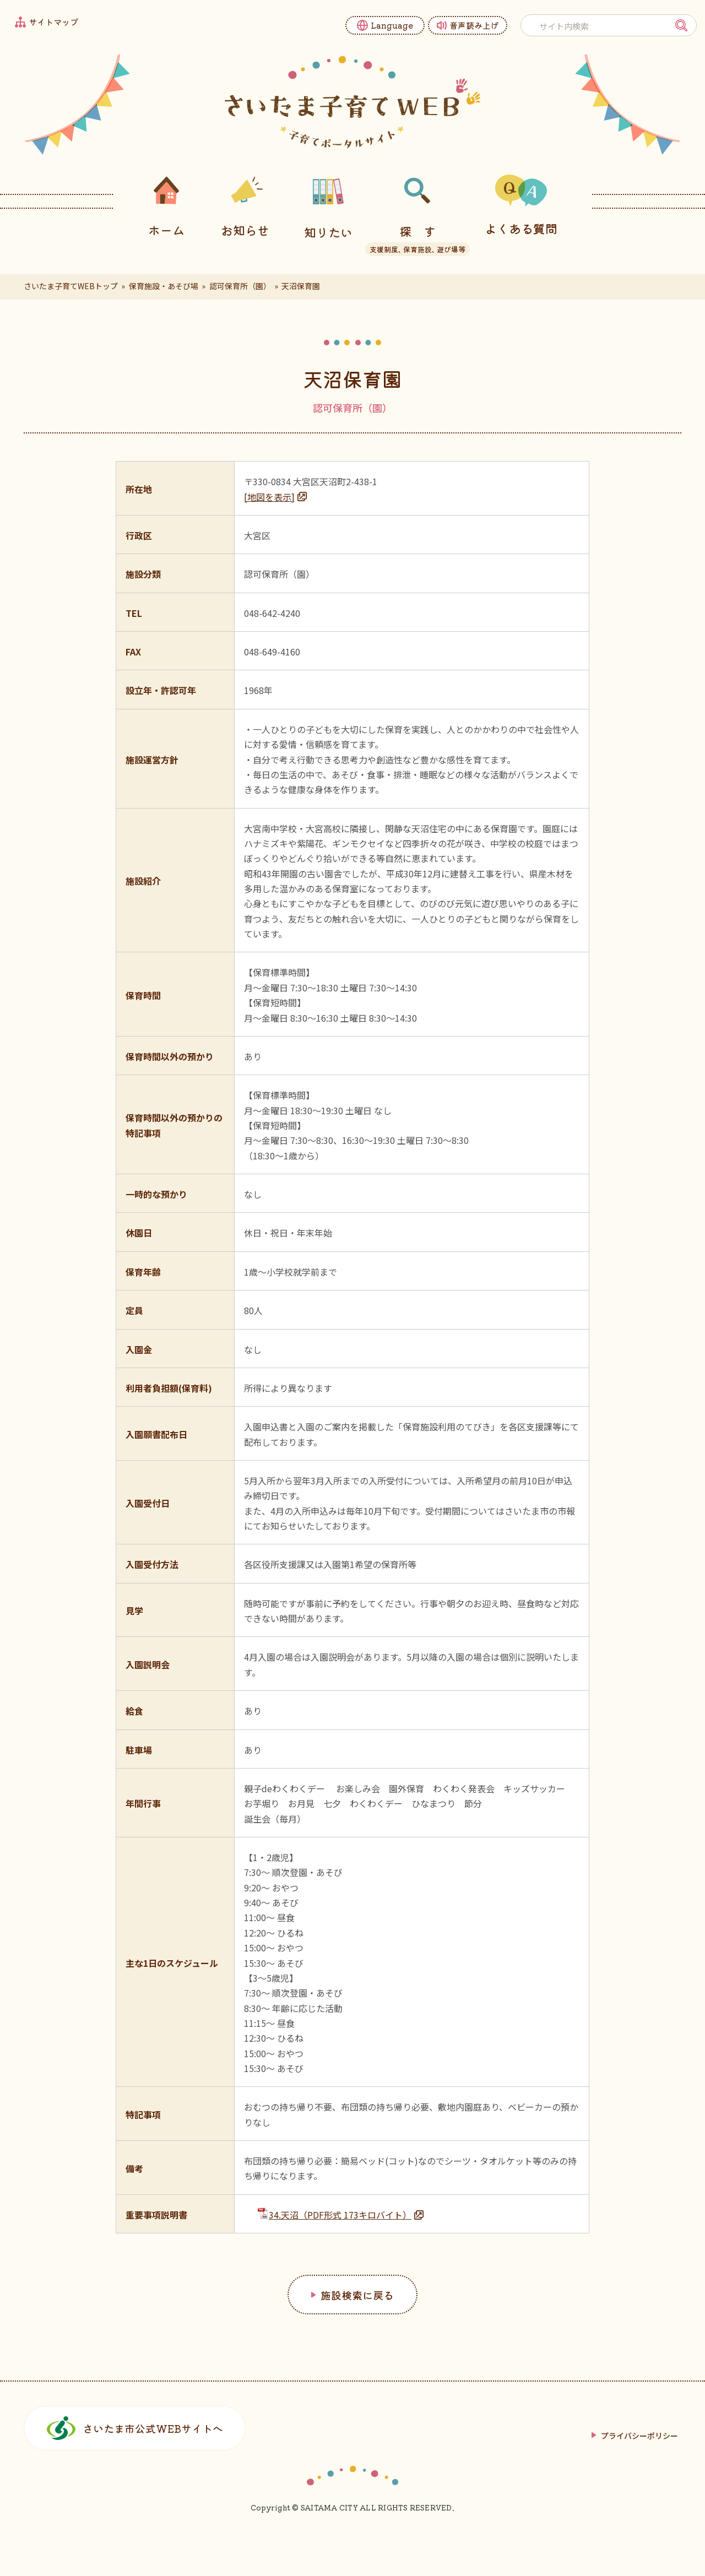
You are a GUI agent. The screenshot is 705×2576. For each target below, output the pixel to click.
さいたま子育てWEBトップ (71, 285)
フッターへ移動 (0, 0)
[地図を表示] (269, 496)
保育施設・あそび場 (163, 285)
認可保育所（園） (240, 285)
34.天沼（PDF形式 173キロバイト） (334, 2214)
